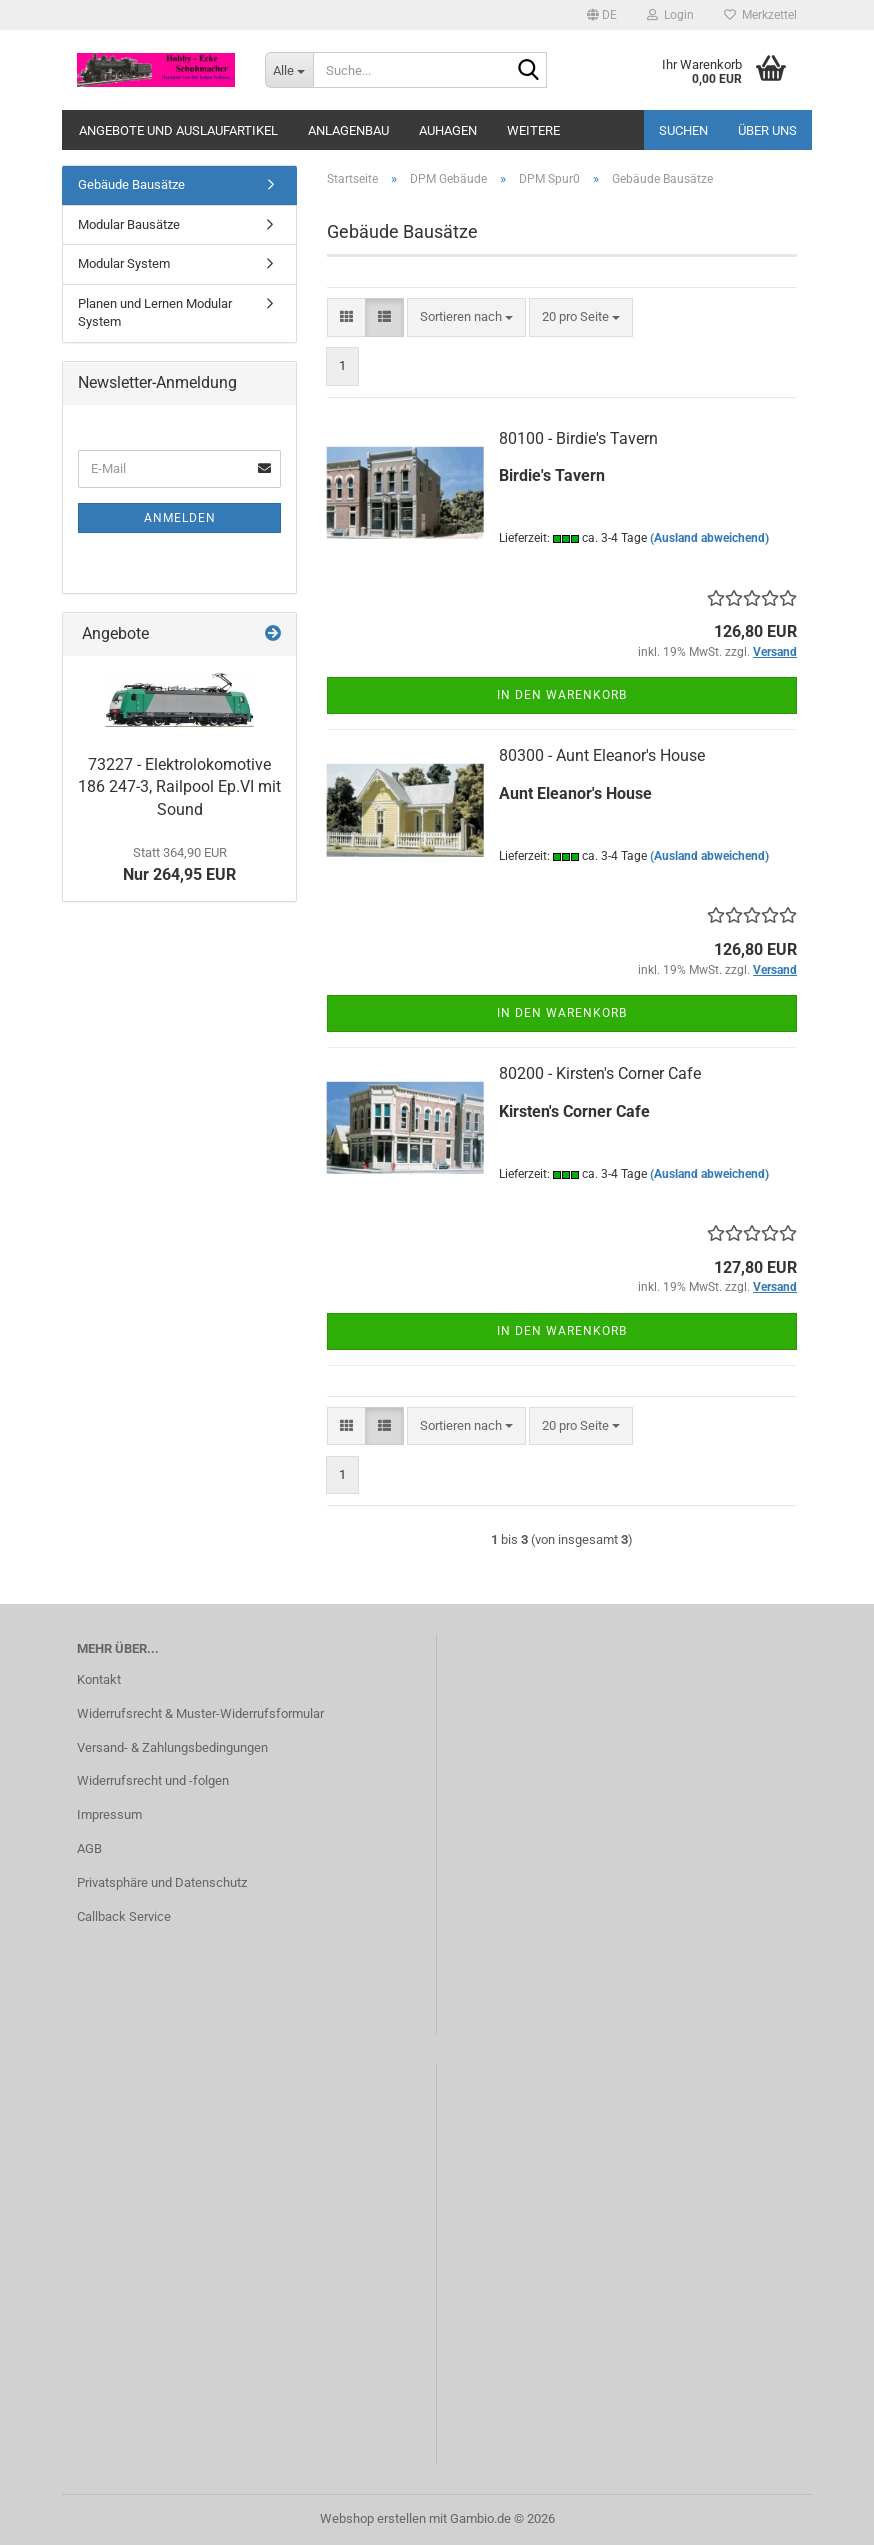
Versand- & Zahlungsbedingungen (172, 1747)
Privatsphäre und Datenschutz (162, 1882)
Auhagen (448, 130)
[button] (602, 15)
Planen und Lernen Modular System (155, 313)
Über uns (767, 130)
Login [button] (670, 15)
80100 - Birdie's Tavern (578, 438)
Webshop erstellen (373, 2518)
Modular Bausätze (129, 224)
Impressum (109, 1814)
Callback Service (124, 1916)
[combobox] (466, 317)
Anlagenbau (348, 130)
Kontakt (99, 1679)
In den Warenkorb (562, 695)
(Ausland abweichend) (709, 538)
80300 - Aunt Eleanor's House (602, 755)
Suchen (683, 130)
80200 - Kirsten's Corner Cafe (600, 1073)
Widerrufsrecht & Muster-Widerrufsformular (200, 1713)
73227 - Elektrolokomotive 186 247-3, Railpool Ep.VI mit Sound (179, 787)
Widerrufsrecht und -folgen (153, 1780)
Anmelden (180, 518)
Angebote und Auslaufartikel (178, 130)
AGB (89, 1848)
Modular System (124, 263)
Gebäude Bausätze (131, 184)
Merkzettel (760, 15)
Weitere (533, 130)
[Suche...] (289, 70)
